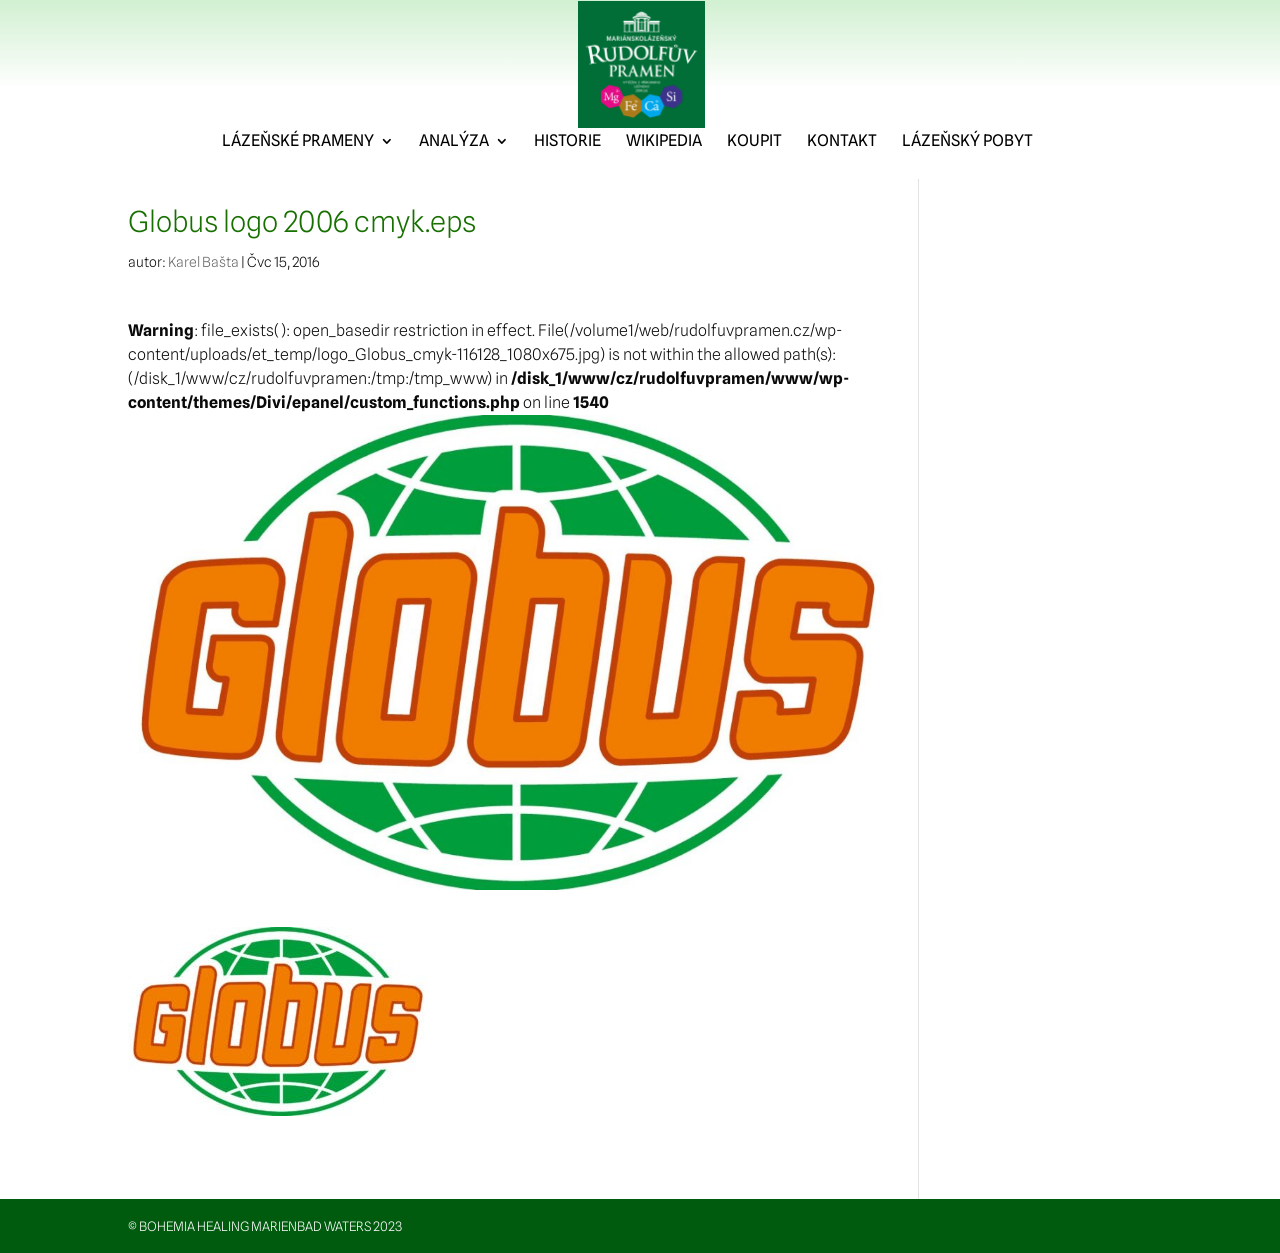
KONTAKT (842, 185)
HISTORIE (567, 185)
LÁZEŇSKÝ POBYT (967, 185)
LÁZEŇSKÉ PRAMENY (298, 185)
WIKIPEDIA (664, 185)
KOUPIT (754, 185)
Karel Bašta (203, 262)
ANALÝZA (454, 185)
